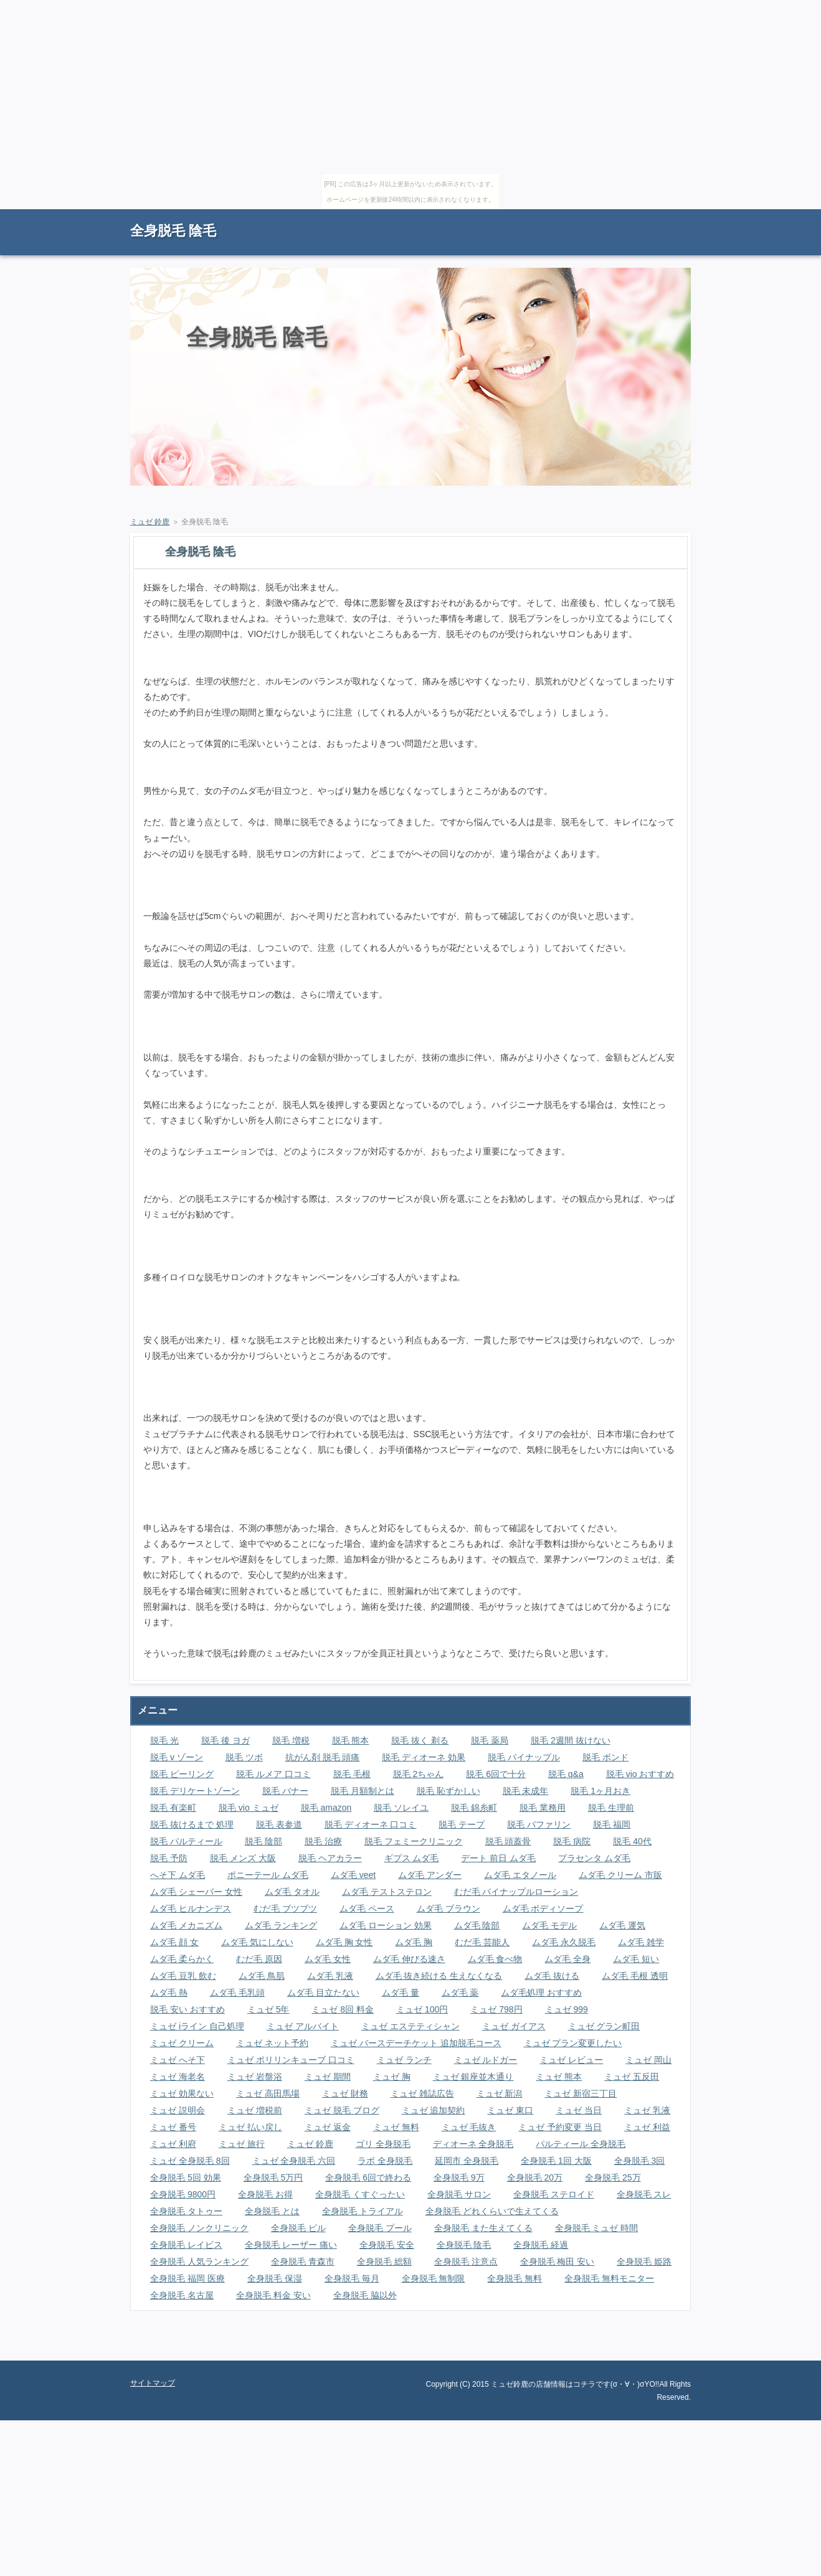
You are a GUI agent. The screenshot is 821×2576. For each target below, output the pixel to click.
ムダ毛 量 (400, 1993)
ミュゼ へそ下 (177, 2060)
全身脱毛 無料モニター (609, 2278)
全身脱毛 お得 (265, 2194)
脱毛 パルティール (186, 1841)
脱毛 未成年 (526, 1791)
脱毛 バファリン (539, 1824)
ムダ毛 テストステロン (387, 1892)
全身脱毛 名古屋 (182, 2295)
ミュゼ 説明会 (177, 2110)
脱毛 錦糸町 (474, 1808)
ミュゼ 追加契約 (433, 2110)
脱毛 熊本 (350, 1740)
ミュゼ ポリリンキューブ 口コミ (290, 2060)
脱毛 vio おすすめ (640, 1774)
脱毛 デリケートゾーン (195, 1791)
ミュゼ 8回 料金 (342, 2009)
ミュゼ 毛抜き (469, 2127)
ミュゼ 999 (566, 2009)
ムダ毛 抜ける (551, 1976)
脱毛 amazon (326, 1808)
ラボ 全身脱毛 (385, 2161)
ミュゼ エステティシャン (410, 2026)
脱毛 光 (164, 1740)
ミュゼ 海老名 (177, 2077)
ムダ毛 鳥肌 (262, 1976)
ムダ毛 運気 (622, 1925)
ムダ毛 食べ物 (495, 1959)
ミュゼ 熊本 (559, 2077)
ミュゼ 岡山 (648, 2060)
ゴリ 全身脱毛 (383, 2144)
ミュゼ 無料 (396, 2127)
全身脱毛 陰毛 (173, 230)
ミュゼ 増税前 (254, 2110)
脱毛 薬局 (489, 1740)
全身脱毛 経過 (540, 2245)
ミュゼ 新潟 (500, 2093)
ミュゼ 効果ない (182, 2093)
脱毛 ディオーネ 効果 (423, 1757)
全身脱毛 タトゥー (186, 2211)
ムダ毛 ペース (366, 1908)
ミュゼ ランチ (404, 2060)
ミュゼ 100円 (422, 2009)
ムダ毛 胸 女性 (344, 1942)
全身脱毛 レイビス (186, 2245)
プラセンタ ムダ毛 (594, 1858)
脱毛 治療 (323, 1841)
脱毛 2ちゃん (418, 1774)
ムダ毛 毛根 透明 (635, 1976)
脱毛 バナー (285, 1791)
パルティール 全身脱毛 (580, 2144)
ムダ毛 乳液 (330, 1976)
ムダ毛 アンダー (430, 1875)
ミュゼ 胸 (391, 2077)
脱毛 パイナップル (524, 1757)
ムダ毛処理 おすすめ (541, 1993)
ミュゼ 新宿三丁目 (580, 2093)
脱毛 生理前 (611, 1808)
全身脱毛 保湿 (274, 2278)
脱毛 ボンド (605, 1757)
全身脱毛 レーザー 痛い (291, 2245)
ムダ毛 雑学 (641, 1942)
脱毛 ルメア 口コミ (273, 1774)
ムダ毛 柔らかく (182, 1959)
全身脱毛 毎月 (352, 2278)
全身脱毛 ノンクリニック (199, 2228)
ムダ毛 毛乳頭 (237, 1993)
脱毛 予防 (168, 1858)
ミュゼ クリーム (182, 2043)
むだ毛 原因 (259, 1959)
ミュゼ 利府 (173, 2144)
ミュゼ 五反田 (631, 2077)
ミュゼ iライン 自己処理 (197, 2026)
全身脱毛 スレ (644, 2194)
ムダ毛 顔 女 (174, 1942)
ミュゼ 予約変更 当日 (560, 2127)
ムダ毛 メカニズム (186, 1925)
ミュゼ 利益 (647, 2127)
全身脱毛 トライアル (362, 2211)
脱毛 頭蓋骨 (508, 1841)
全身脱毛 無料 (514, 2278)
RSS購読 (604, 215)
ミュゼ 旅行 (242, 2144)
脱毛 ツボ (244, 1757)
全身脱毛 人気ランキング (199, 2262)
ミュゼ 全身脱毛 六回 (294, 2161)
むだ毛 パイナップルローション (516, 1892)
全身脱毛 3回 (639, 2161)
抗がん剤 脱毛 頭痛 (322, 1757)
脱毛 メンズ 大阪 (243, 1858)
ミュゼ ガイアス (514, 2026)
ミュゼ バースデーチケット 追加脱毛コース (416, 2043)
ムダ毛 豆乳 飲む (183, 1976)
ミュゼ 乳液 (647, 2110)
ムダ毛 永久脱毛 (564, 1942)
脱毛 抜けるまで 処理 (192, 1824)
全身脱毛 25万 (612, 2177)
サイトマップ (663, 215)
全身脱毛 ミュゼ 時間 (596, 2228)
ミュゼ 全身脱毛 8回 (190, 2161)
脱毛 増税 (291, 1740)
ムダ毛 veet (353, 1875)
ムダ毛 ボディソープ (543, 1908)
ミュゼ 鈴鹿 (149, 521)
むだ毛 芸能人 (482, 1942)
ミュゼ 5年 (268, 2009)
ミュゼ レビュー (571, 2060)
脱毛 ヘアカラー (330, 1858)
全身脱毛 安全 (386, 2245)
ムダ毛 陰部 (477, 1925)
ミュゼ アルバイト (303, 2026)
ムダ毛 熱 (168, 1993)
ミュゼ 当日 (579, 2110)
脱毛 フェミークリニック (413, 1841)
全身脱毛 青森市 (303, 2262)
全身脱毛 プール (380, 2228)
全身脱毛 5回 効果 (185, 2177)
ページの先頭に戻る (647, 2351)
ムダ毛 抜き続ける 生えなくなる (439, 1976)
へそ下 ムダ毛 (177, 1875)
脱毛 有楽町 (173, 1808)
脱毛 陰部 (263, 1841)
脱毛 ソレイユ (401, 1808)
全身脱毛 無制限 (433, 2278)
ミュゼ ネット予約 (272, 2043)
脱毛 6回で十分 (496, 1774)
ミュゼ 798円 (496, 2009)
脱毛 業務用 (543, 1808)
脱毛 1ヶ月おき (600, 1791)
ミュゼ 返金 (328, 2127)
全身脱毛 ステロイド (553, 2194)
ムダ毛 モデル (549, 1925)
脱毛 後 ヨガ (225, 1740)
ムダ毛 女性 (328, 1959)
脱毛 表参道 (279, 1824)
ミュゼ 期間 (328, 2077)
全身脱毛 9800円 (183, 2194)
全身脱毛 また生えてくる (483, 2228)
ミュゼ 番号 (173, 2127)
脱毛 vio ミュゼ (248, 1808)
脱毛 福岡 (611, 1824)
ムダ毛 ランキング (281, 1925)
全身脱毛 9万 (459, 2177)
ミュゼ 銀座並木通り (473, 2077)
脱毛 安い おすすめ (187, 2009)
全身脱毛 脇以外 (365, 2295)
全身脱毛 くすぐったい (360, 2194)
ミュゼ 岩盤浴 (254, 2077)
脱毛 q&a (566, 1774)
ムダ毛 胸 (413, 1942)
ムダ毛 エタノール (520, 1875)
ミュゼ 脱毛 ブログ (342, 2110)
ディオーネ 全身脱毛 (473, 2144)
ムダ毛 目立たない (323, 1993)
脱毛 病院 (572, 1841)
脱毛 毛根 (352, 1774)
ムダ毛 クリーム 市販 (620, 1875)
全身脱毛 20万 (534, 2177)
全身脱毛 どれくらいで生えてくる (492, 2211)
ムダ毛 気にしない (257, 1942)
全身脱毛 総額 (384, 2262)
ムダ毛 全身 (567, 1959)
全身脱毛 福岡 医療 (187, 2278)
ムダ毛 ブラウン (448, 1908)
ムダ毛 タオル (292, 1892)
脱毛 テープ (462, 1824)
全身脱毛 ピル (298, 2228)
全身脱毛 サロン (459, 2194)
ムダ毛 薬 (460, 1993)
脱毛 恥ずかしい (448, 1791)
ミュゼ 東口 (510, 2110)
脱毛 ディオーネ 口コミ (371, 1824)
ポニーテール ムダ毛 (267, 1875)
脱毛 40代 (632, 1841)
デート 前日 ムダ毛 (498, 1858)
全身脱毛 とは (272, 2211)
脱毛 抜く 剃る (419, 1740)
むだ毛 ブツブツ (285, 1908)
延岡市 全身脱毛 (466, 2161)
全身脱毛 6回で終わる (368, 2177)
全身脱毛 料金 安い (273, 2295)
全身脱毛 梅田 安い (557, 2262)
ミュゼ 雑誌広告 (422, 2093)
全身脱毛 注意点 (466, 2262)
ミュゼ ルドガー (486, 2060)
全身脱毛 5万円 (273, 2177)
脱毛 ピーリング (182, 1774)
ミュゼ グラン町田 (604, 2026)
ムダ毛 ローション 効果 (385, 1925)
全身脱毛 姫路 (644, 2262)
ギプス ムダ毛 (411, 1858)
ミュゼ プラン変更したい (573, 2043)
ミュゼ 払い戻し (250, 2127)
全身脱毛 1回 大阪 (556, 2161)
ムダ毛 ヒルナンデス (190, 1908)
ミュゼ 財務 (345, 2093)
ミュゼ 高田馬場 (268, 2093)
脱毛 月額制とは (362, 1791)
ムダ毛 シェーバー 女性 (196, 1892)
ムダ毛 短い (636, 1959)
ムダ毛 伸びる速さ (409, 1959)
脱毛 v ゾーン (176, 1757)
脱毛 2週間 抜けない (570, 1740)
